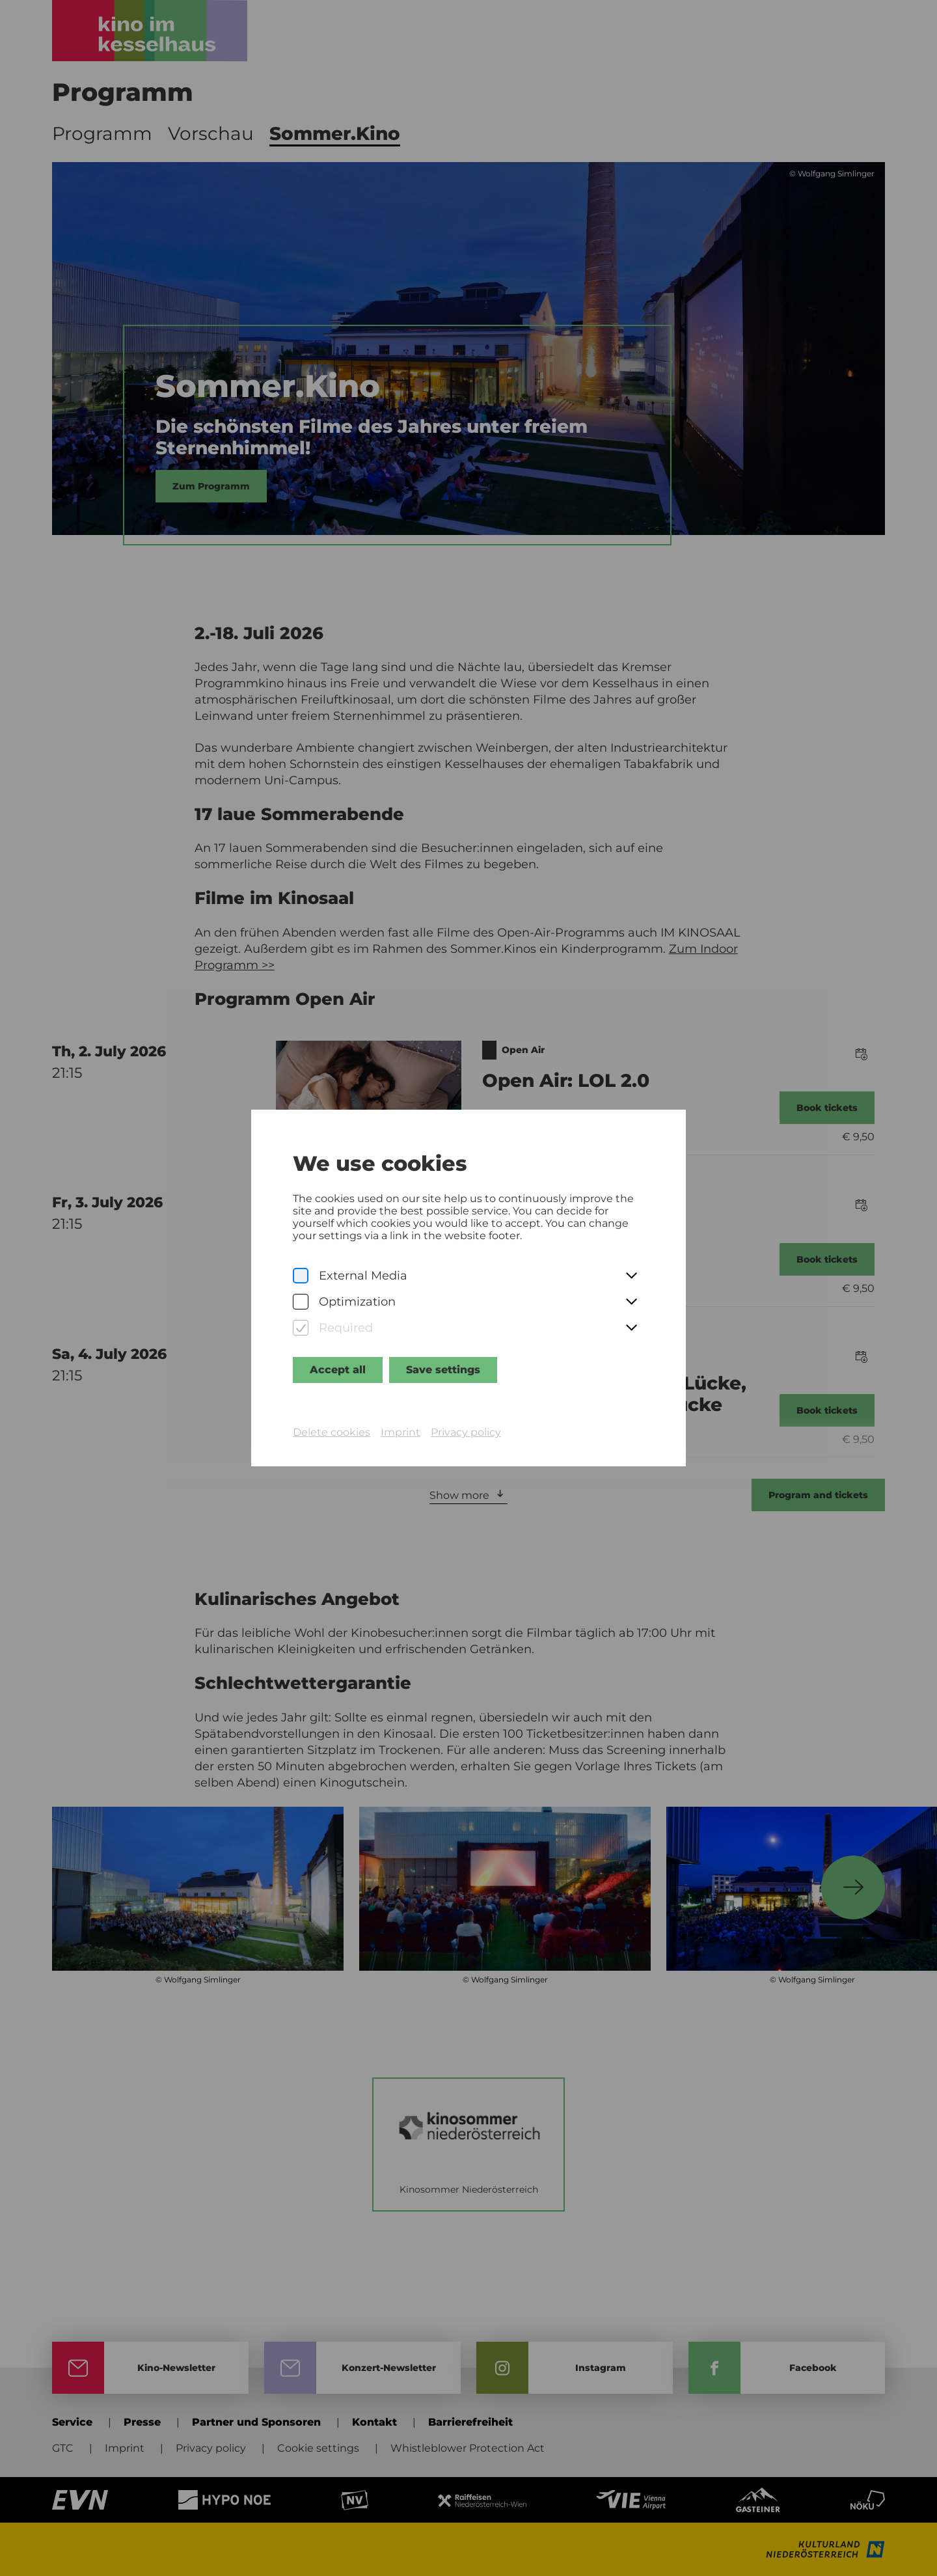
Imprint (400, 1432)
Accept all (338, 1369)
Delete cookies (331, 1432)
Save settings (443, 1369)
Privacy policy (466, 1432)
